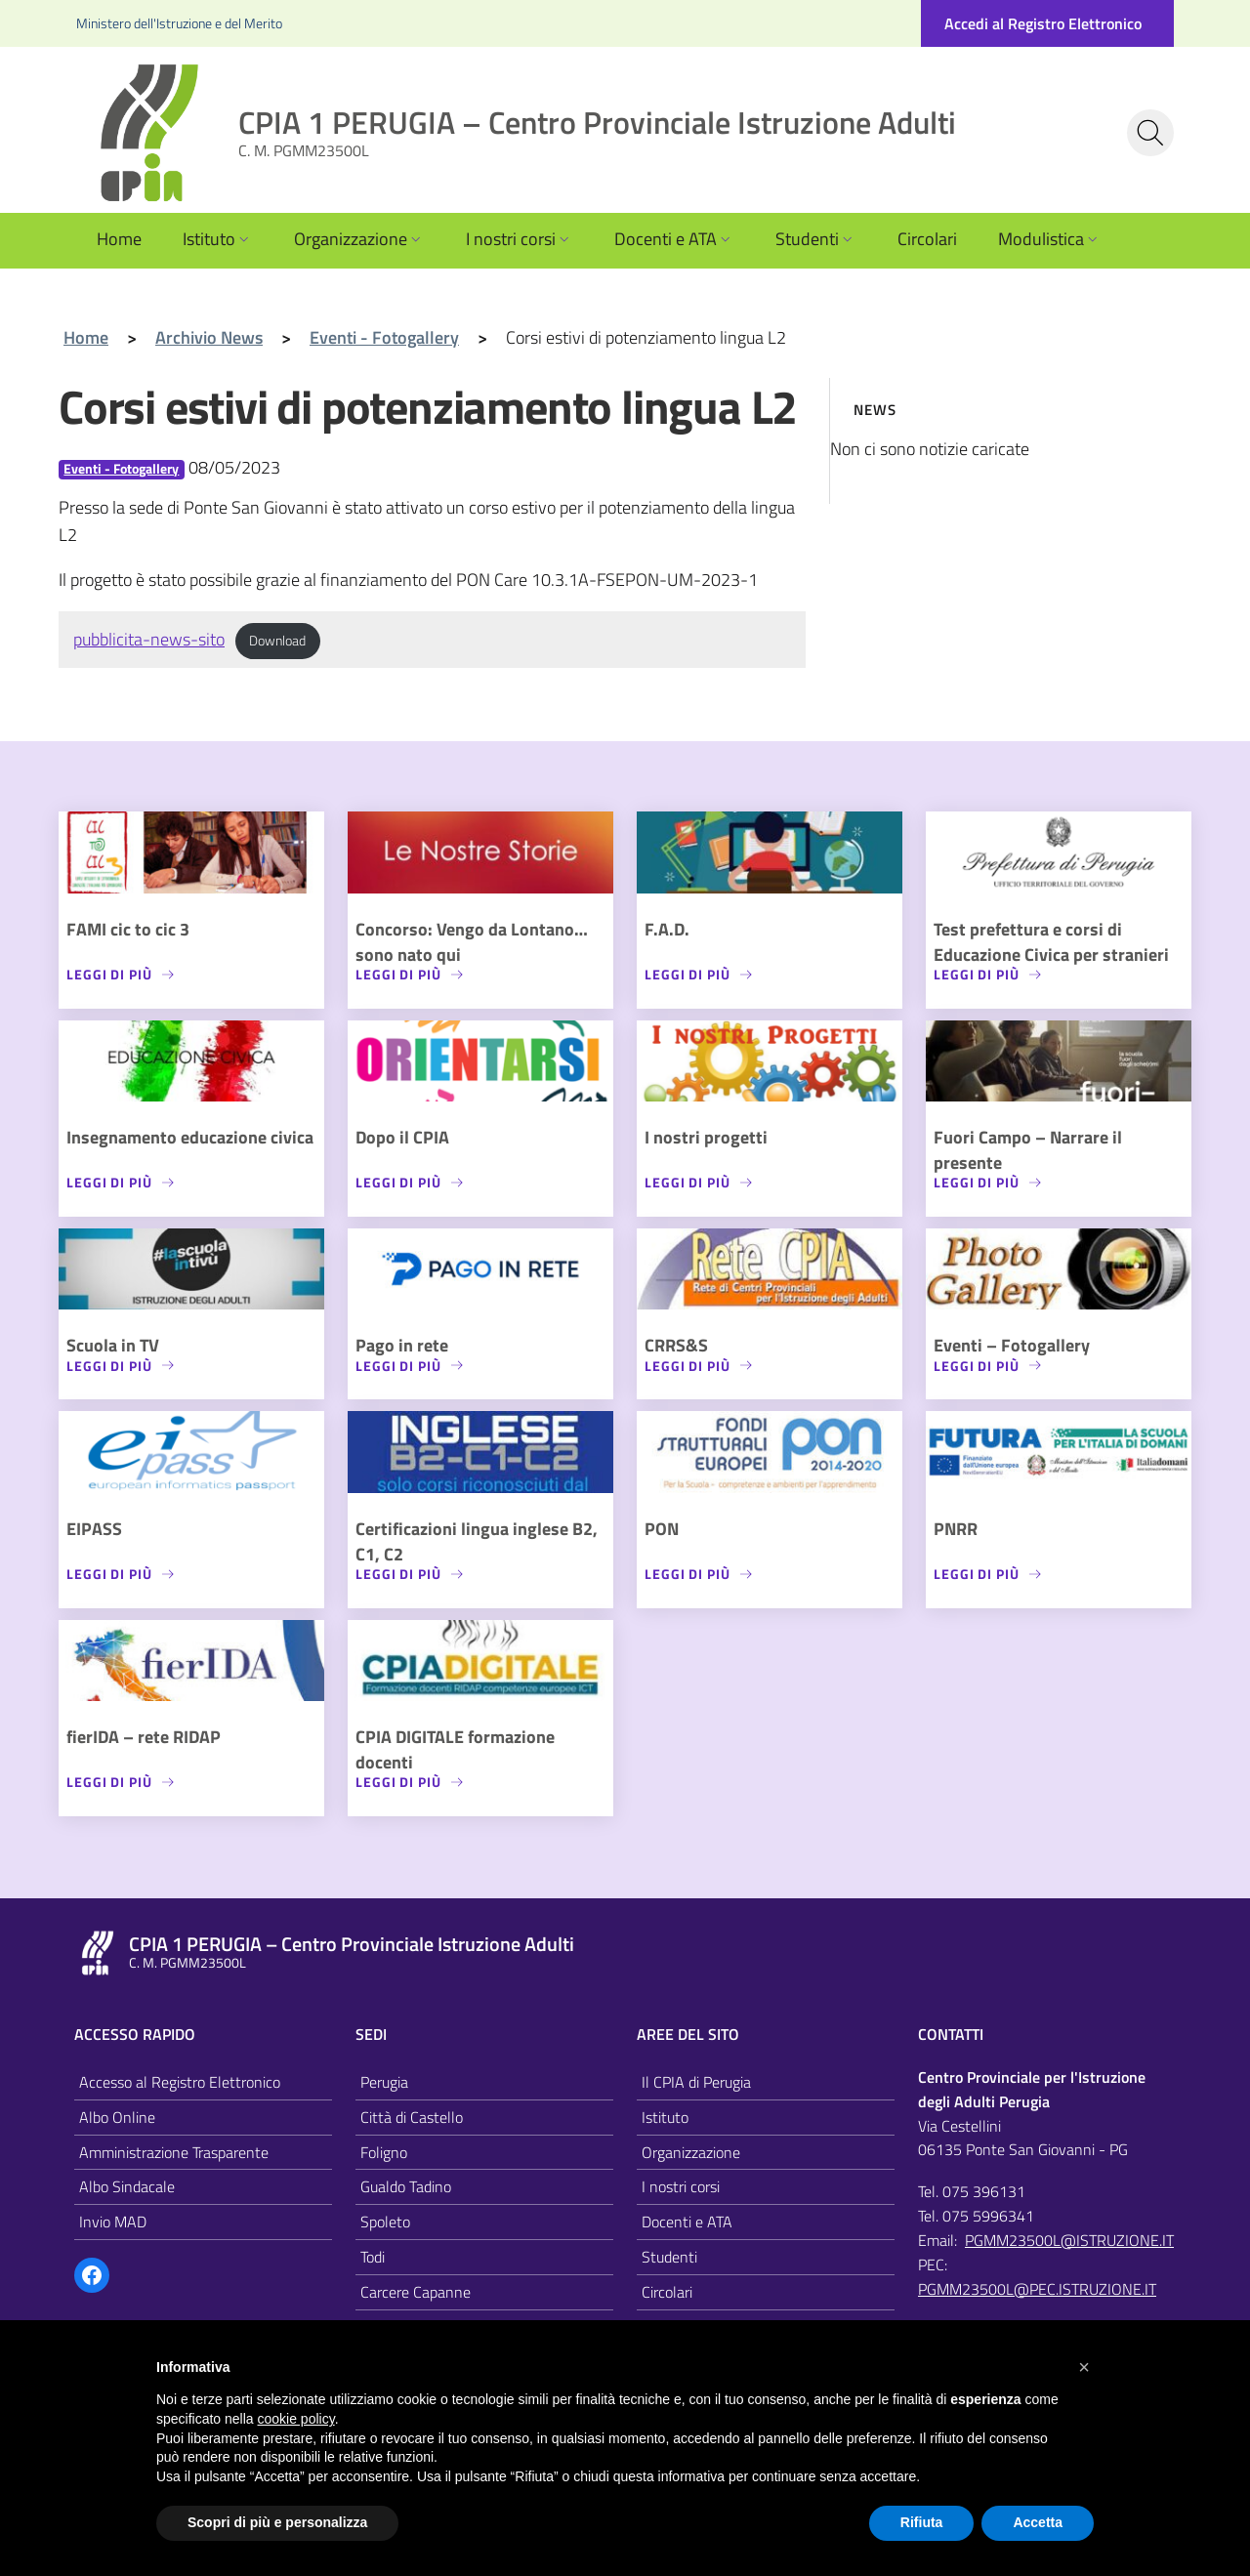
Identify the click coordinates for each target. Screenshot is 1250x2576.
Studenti (815, 239)
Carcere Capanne (415, 2292)
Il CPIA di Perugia (696, 2082)
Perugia (384, 2082)
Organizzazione (359, 239)
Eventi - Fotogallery (121, 469)
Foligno (383, 2152)
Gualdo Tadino (405, 2186)
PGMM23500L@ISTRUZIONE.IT (1069, 2240)
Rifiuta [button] (921, 2522)
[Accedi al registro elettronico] (1047, 23)
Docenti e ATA (674, 239)
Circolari (927, 239)
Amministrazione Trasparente (174, 2152)
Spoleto (385, 2221)
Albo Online (117, 2117)
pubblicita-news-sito (149, 639)
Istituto (218, 239)
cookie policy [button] (296, 2419)
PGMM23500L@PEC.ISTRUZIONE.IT (1037, 2289)
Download (277, 640)
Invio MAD (112, 2221)
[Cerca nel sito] (1150, 132)
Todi (372, 2256)
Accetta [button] (1037, 2522)
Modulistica (1050, 239)
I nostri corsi (519, 239)
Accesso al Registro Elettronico (179, 2082)
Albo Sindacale (127, 2186)
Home (119, 239)
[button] (1084, 2367)
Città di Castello (411, 2117)
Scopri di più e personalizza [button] (277, 2522)
